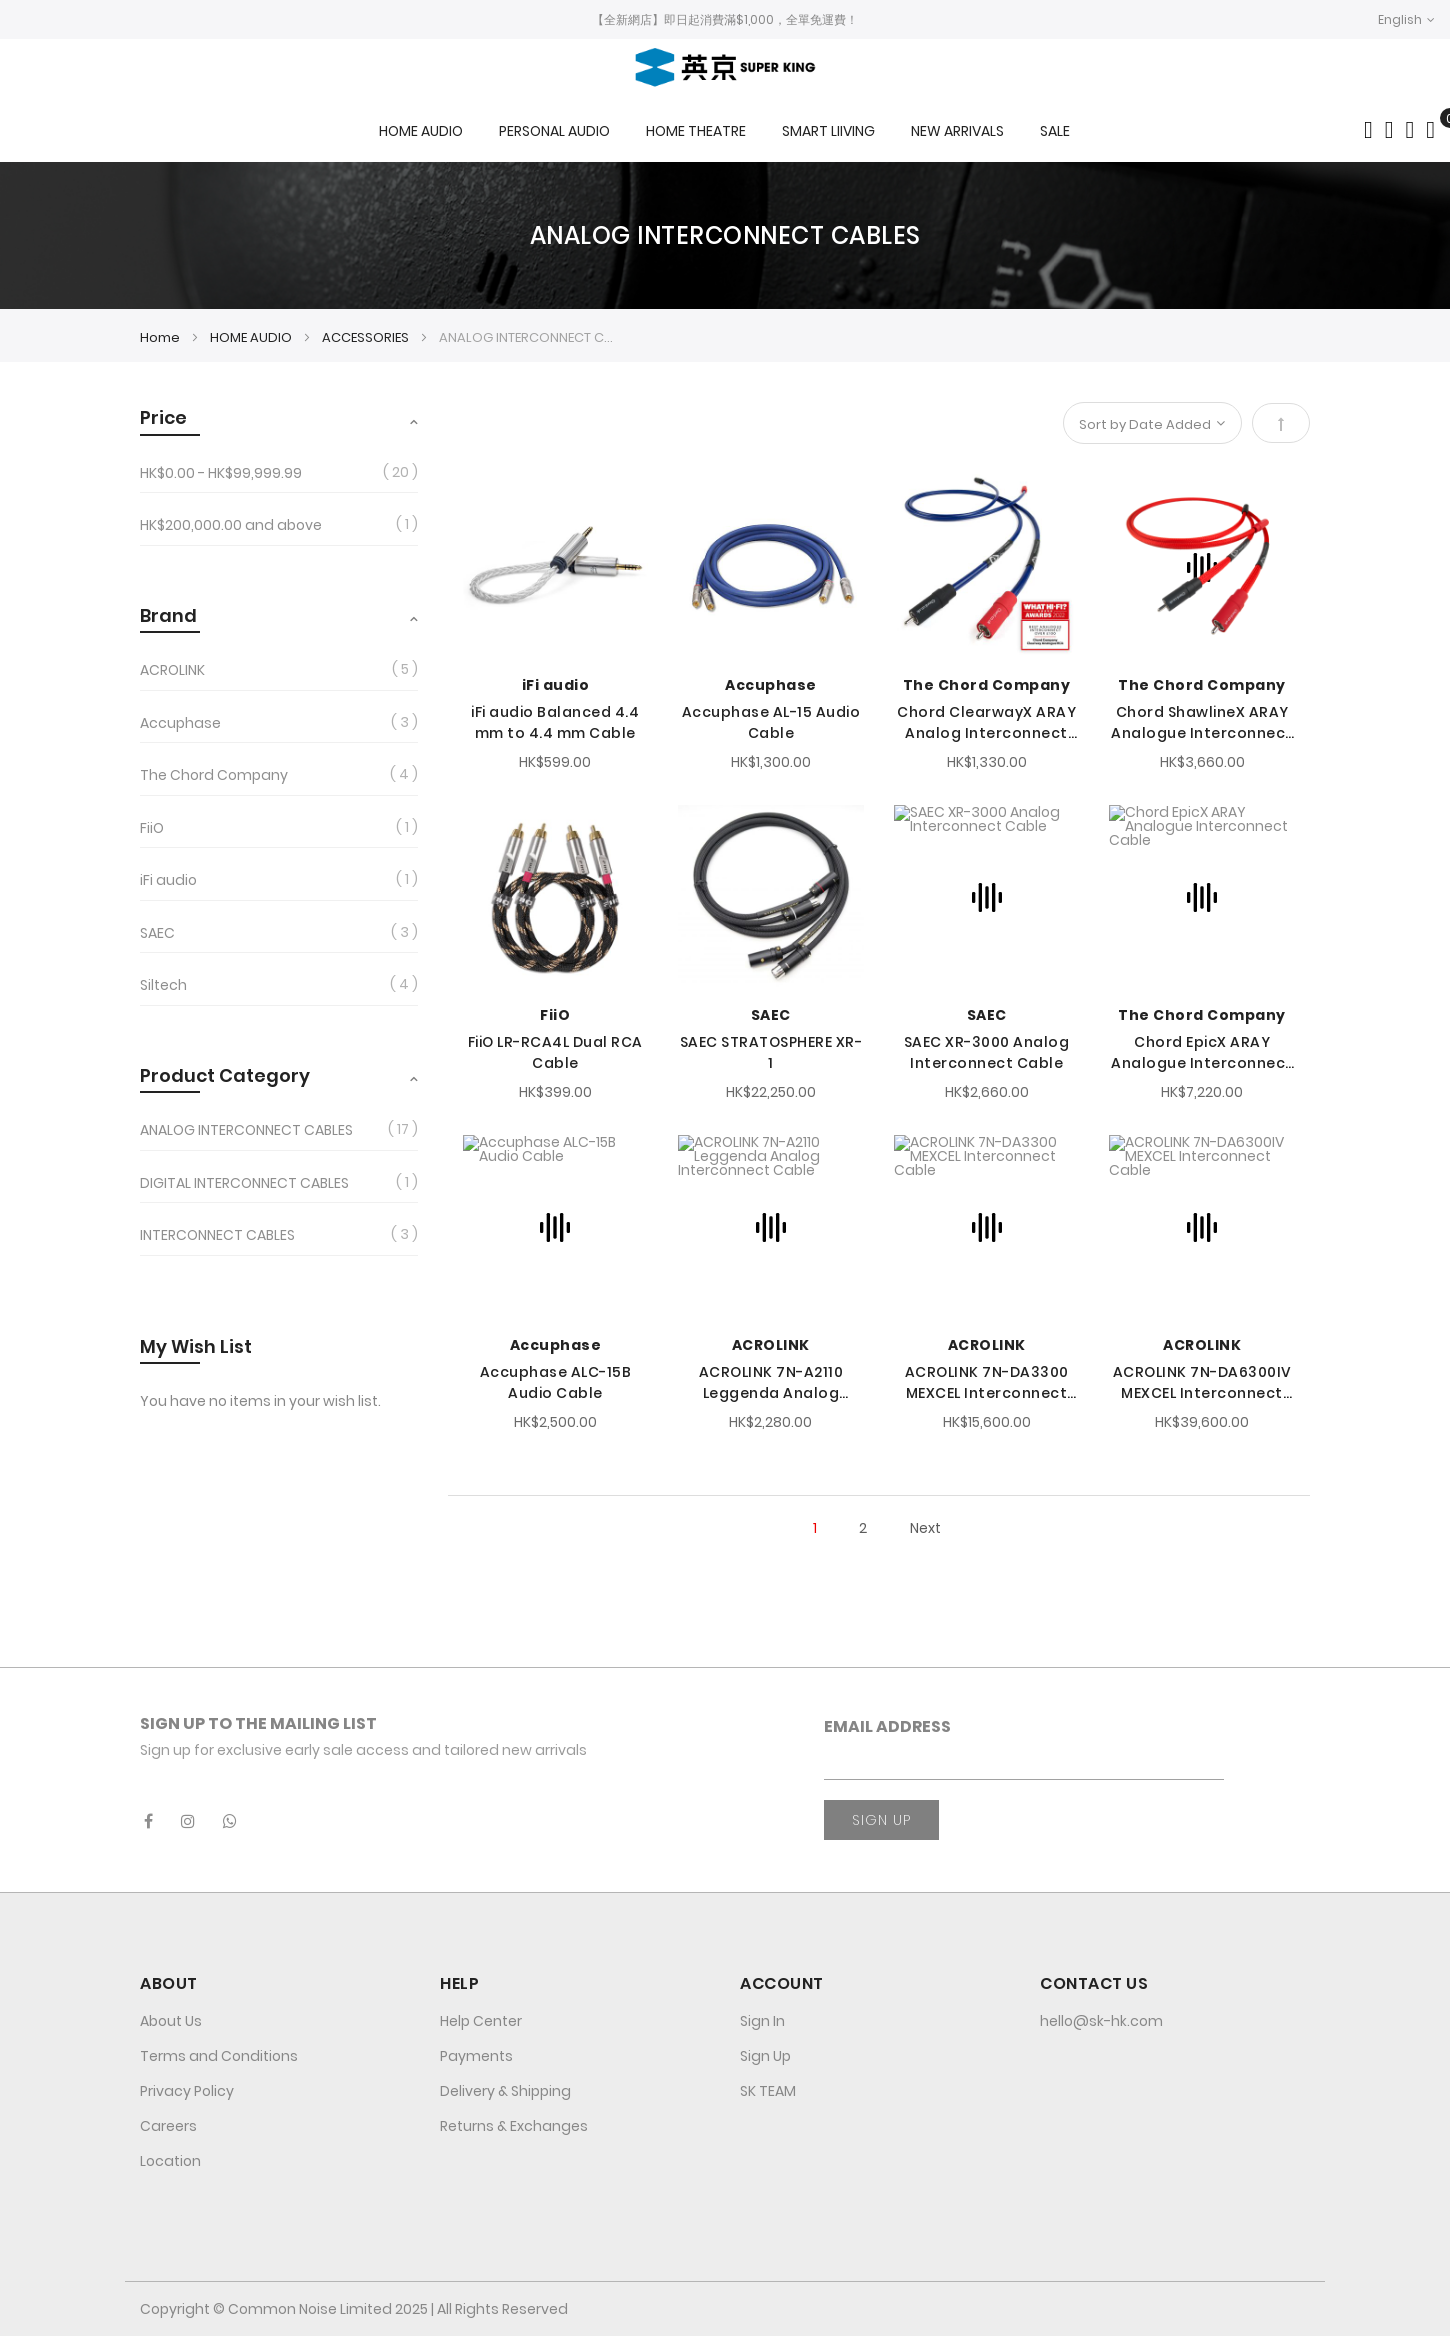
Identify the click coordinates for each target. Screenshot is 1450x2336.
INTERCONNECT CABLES (217, 1235)
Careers (168, 2126)
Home (161, 337)
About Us (171, 2021)
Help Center (481, 2021)
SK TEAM (768, 2091)
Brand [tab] (168, 615)
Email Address (887, 1726)
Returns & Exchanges (514, 2126)
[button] (1406, 19)
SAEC (771, 1015)
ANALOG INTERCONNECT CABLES (246, 1130)
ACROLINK (771, 1345)
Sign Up (765, 2056)
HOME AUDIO (252, 337)
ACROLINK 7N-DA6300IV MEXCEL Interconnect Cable (1202, 1383)
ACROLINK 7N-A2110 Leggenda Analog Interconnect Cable (770, 1383)
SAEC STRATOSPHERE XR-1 (771, 1052)
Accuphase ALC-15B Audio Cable (556, 1382)
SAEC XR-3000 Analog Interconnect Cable (987, 1052)
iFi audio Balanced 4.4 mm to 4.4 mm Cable (555, 722)
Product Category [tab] (225, 1075)
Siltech (163, 985)
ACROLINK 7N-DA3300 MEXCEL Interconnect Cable (987, 1383)
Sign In (762, 2021)
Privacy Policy (187, 2091)
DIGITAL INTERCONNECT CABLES (244, 1183)
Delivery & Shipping (505, 2091)
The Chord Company (987, 685)
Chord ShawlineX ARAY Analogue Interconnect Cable (1202, 723)
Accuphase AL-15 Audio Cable (771, 722)
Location (170, 2161)
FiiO (555, 1015)
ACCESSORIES (367, 337)
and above (231, 525)
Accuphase (771, 685)
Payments (476, 2056)
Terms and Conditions (219, 2056)
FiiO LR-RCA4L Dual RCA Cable (555, 1052)
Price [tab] (163, 417)
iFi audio (556, 685)
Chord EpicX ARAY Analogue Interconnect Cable (1202, 1053)
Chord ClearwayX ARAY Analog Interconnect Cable (986, 723)
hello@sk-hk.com (1101, 2021)
